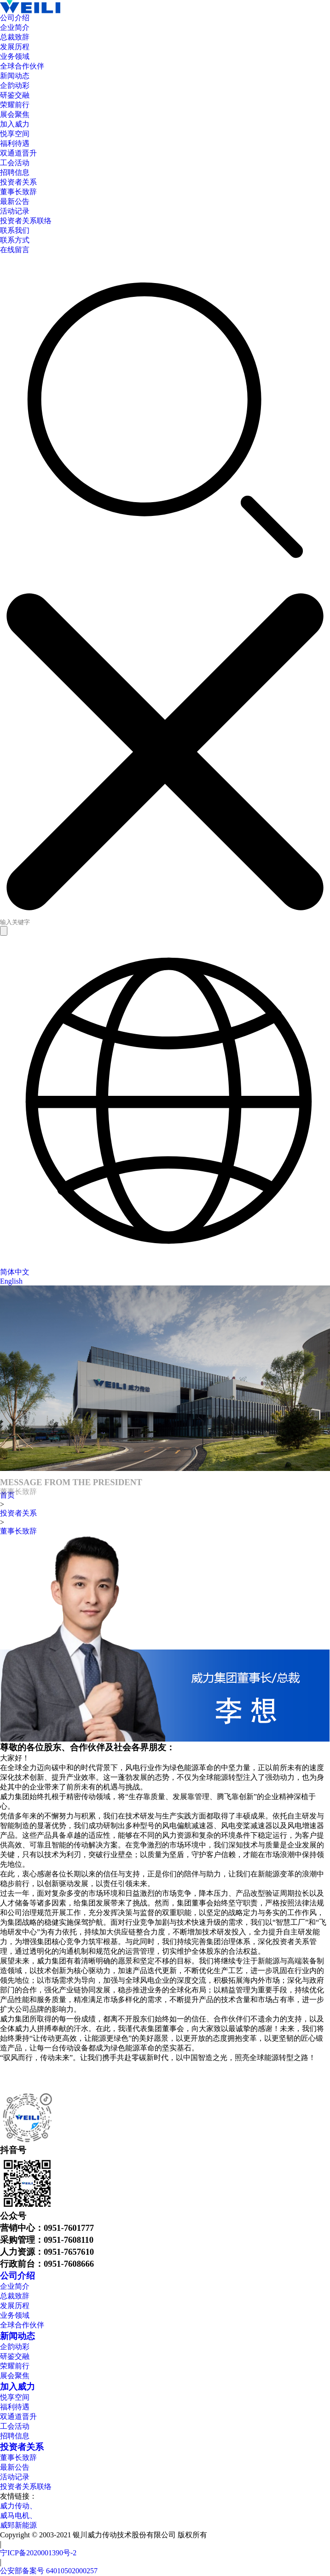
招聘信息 (14, 2436)
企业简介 (14, 2286)
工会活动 (14, 2426)
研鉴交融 (14, 2356)
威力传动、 (18, 2506)
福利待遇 (14, 2407)
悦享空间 (14, 2397)
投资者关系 (18, 1513)
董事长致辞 (18, 1531)
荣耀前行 (14, 2366)
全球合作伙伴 (22, 2325)
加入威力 (17, 2386)
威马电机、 (18, 2515)
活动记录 (14, 2477)
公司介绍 (17, 2276)
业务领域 (14, 2315)
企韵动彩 (14, 2346)
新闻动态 (17, 2336)
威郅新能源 (18, 2525)
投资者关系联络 (26, 2486)
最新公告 (14, 2467)
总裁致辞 (14, 2296)
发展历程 (14, 2306)
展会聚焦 (14, 2375)
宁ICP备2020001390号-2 (38, 2553)
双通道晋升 (18, 2416)
